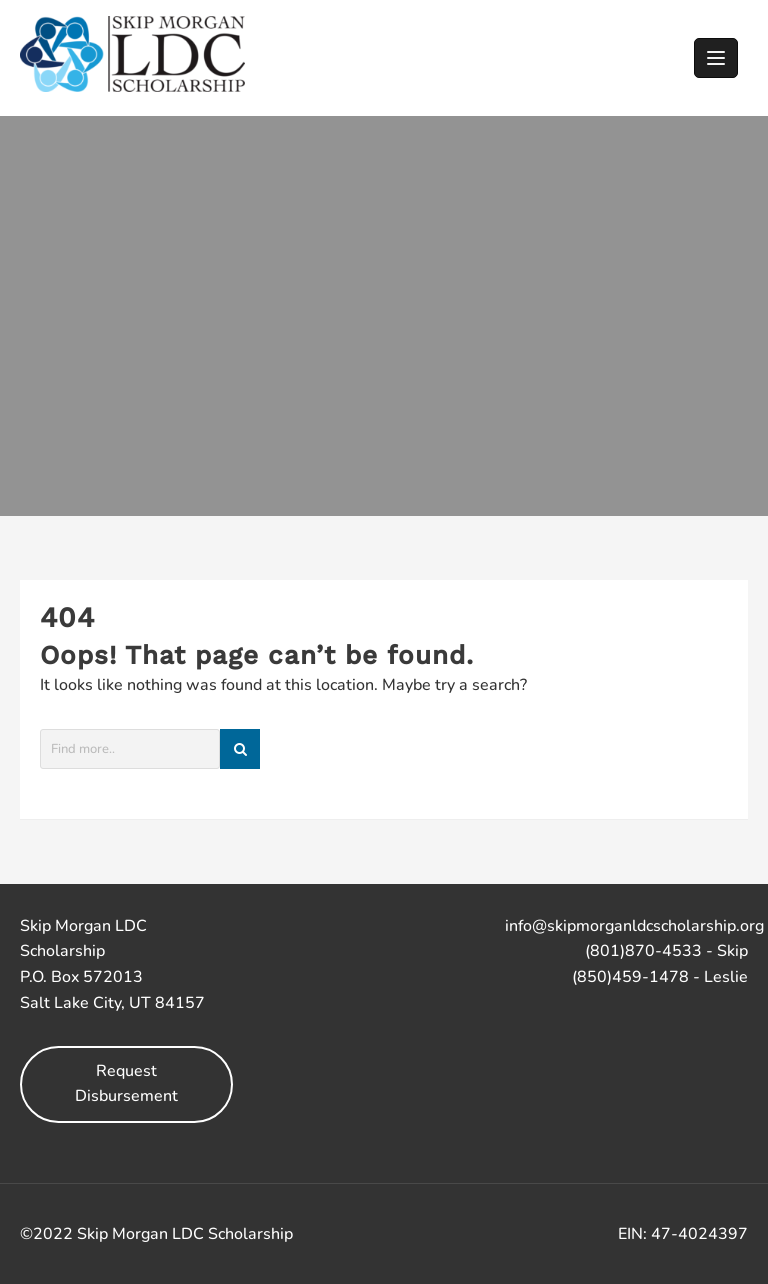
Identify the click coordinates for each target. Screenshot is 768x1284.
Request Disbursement (126, 1084)
